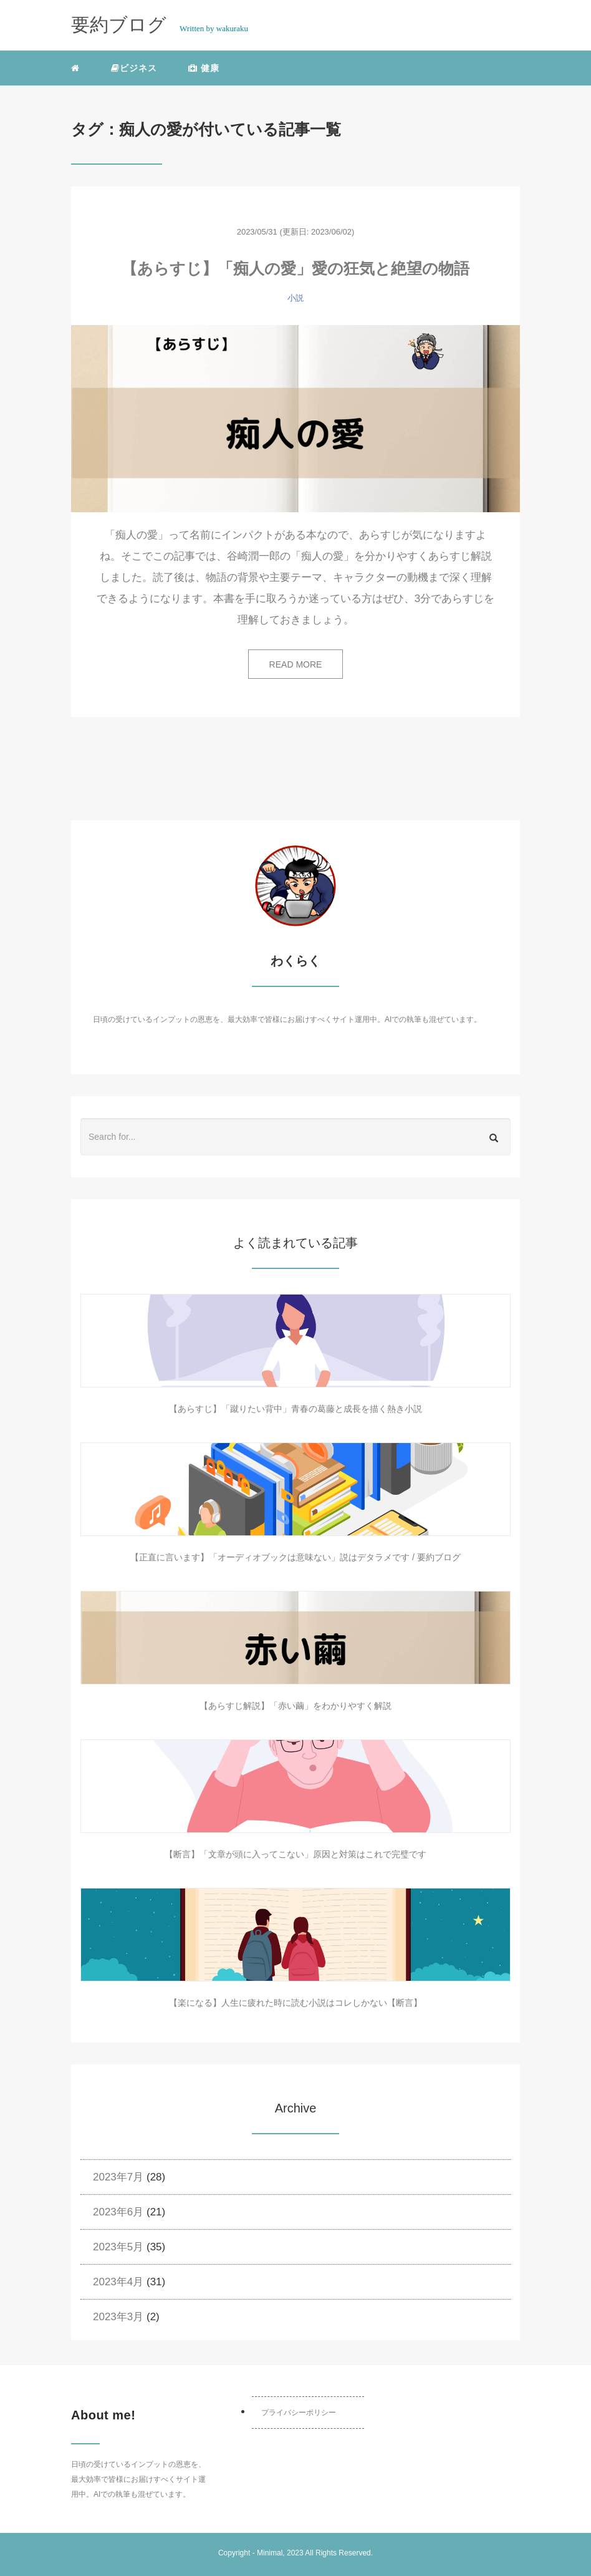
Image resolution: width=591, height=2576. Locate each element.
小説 (295, 298)
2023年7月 (118, 2177)
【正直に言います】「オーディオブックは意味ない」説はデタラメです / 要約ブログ (295, 1557)
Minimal (269, 2553)
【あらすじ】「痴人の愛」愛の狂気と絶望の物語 (295, 268)
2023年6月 (118, 2212)
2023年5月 (118, 2247)
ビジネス (134, 68)
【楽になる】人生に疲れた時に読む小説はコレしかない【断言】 (295, 2003)
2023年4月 (118, 2282)
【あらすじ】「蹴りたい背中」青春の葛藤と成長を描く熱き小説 (295, 1409)
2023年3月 (118, 2317)
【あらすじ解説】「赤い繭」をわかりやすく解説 (295, 1706)
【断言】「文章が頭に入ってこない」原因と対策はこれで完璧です (295, 1854)
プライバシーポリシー (298, 2412)
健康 (203, 68)
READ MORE (295, 664)
